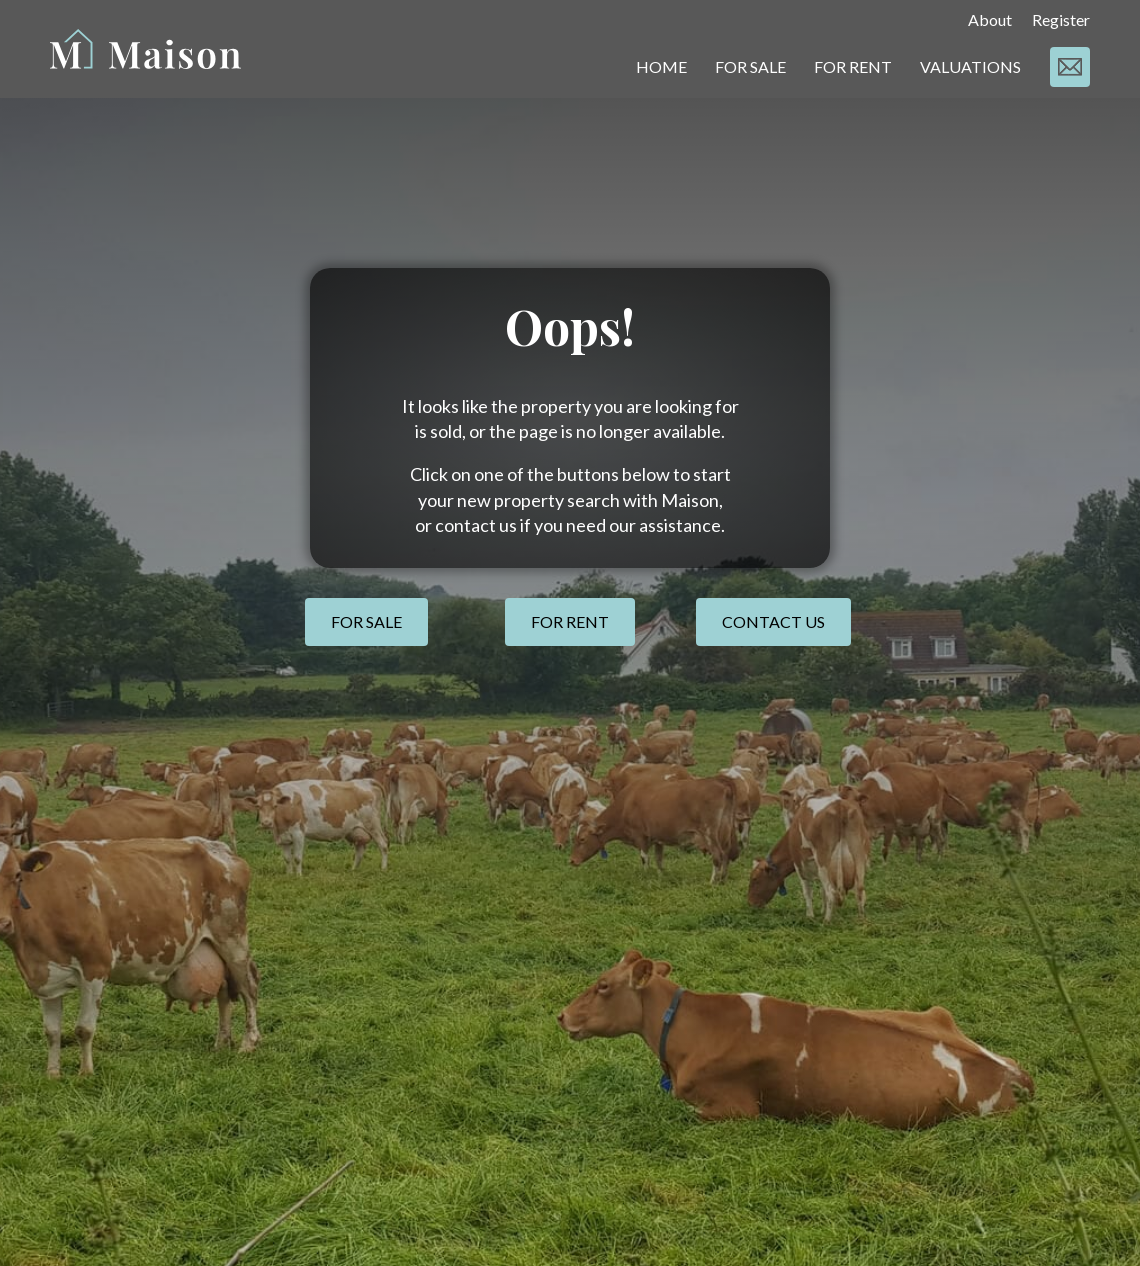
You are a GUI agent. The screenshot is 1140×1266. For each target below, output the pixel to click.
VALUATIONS (970, 66)
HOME (661, 66)
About (990, 19)
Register (1061, 19)
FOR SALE (750, 66)
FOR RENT (853, 66)
